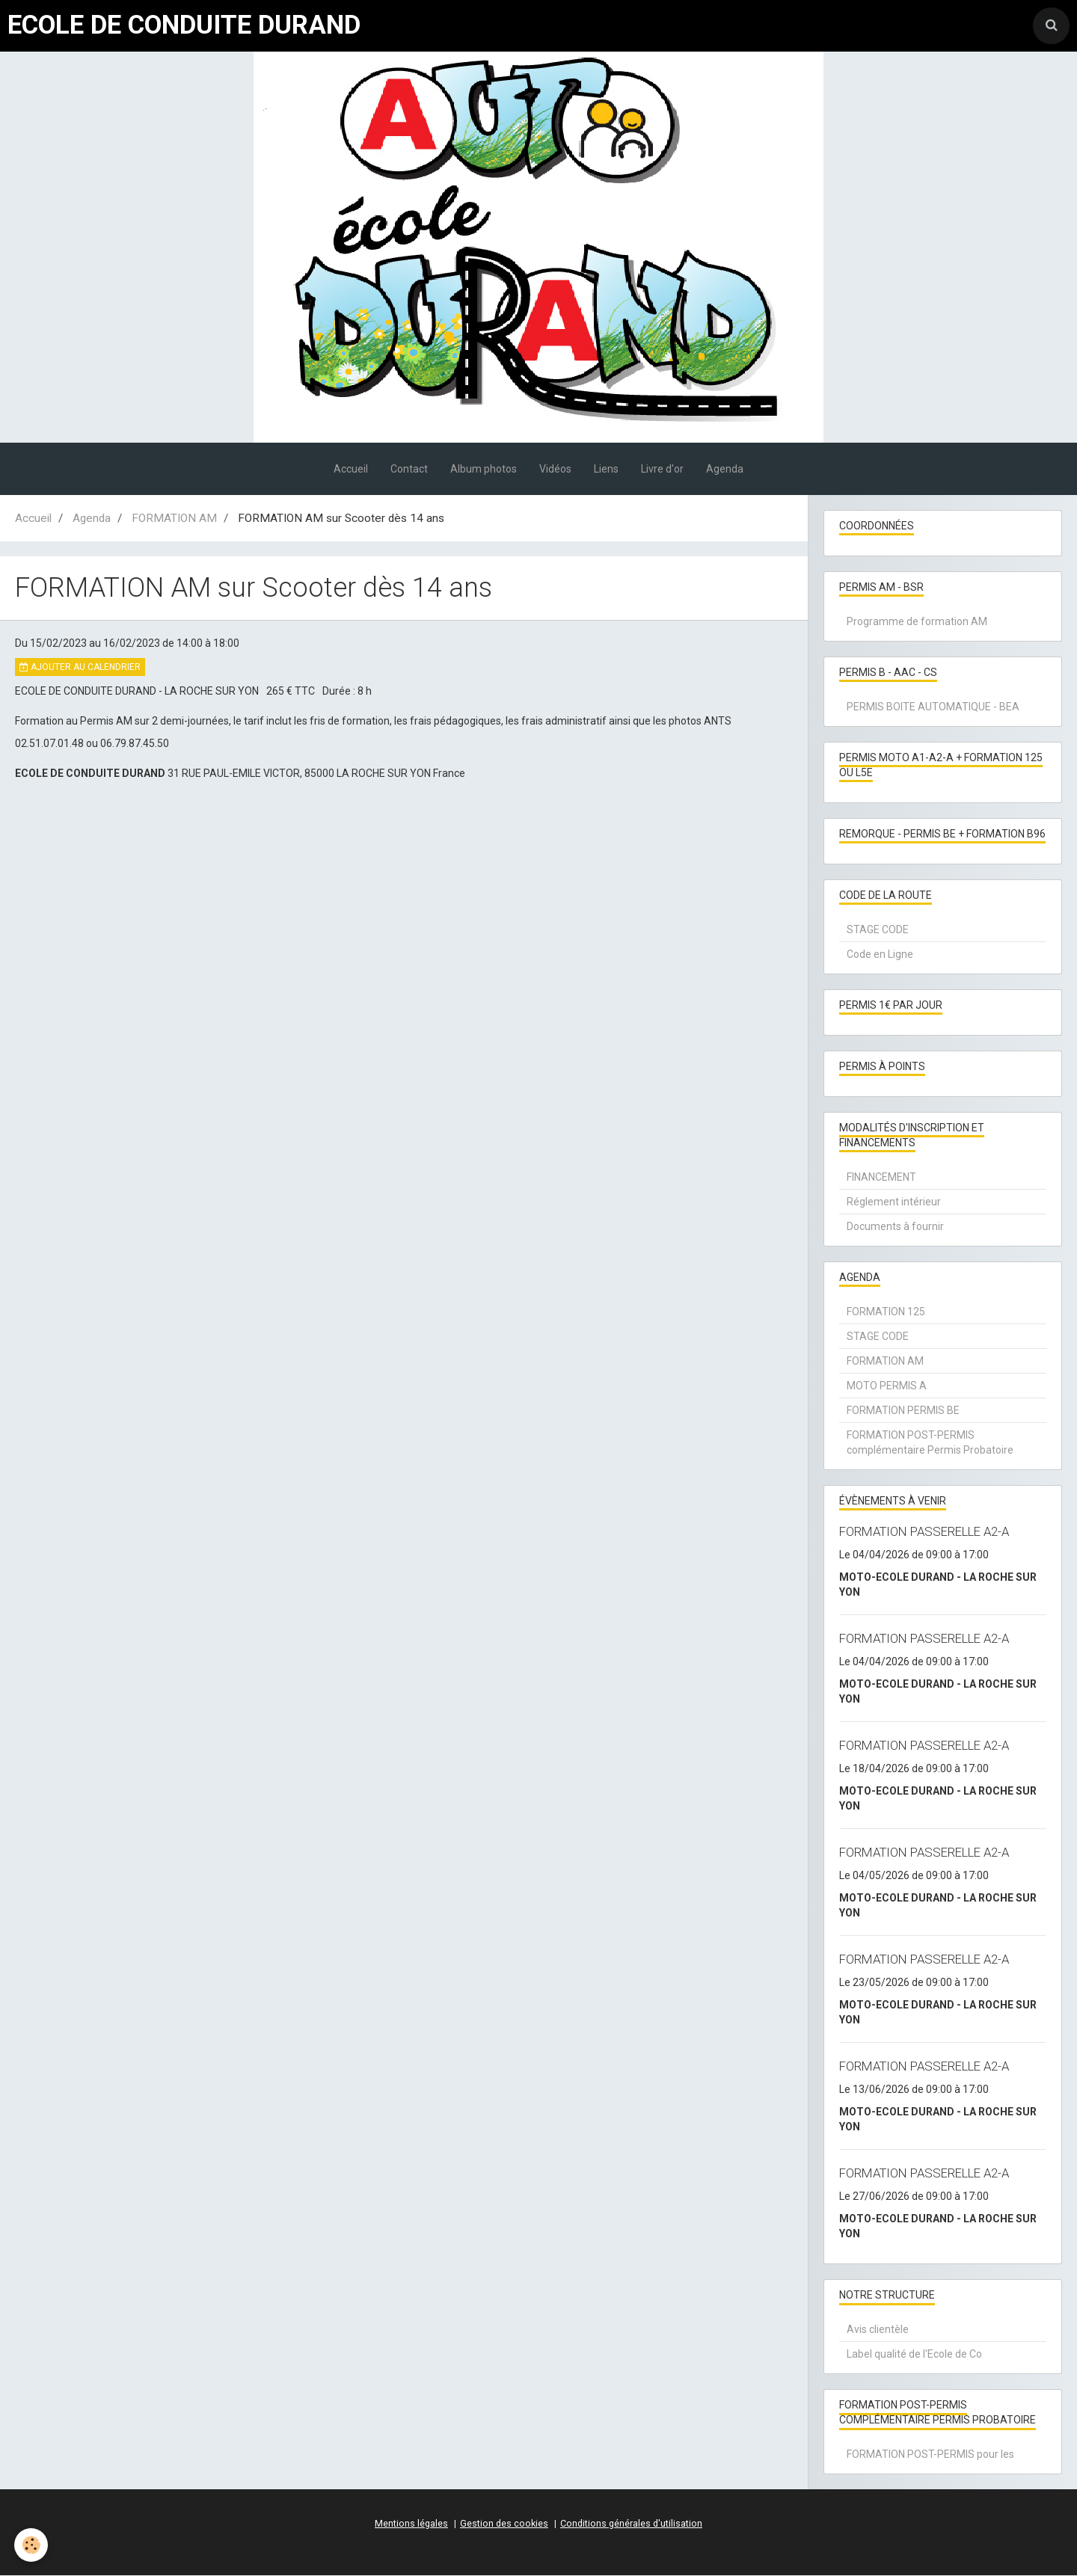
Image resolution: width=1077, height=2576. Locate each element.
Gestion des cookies (504, 2524)
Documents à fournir (895, 1226)
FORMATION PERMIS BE (903, 1410)
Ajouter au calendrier (80, 667)
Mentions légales (411, 2524)
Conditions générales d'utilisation (631, 2524)
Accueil (351, 469)
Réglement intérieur (894, 1202)
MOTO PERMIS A (887, 1386)
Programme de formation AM (917, 621)
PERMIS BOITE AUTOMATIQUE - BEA (933, 707)
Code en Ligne (880, 954)
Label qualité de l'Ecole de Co (914, 2354)
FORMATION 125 (886, 1312)
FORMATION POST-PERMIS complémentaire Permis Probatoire (930, 1442)
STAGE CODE (878, 929)
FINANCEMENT (881, 1177)
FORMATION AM (174, 518)
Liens (606, 469)
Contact (409, 469)
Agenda (724, 469)
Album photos (483, 469)
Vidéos (555, 469)
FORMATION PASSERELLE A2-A (924, 1531)
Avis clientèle (878, 2329)
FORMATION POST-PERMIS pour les (930, 2454)
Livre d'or (662, 469)
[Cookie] (32, 2545)
